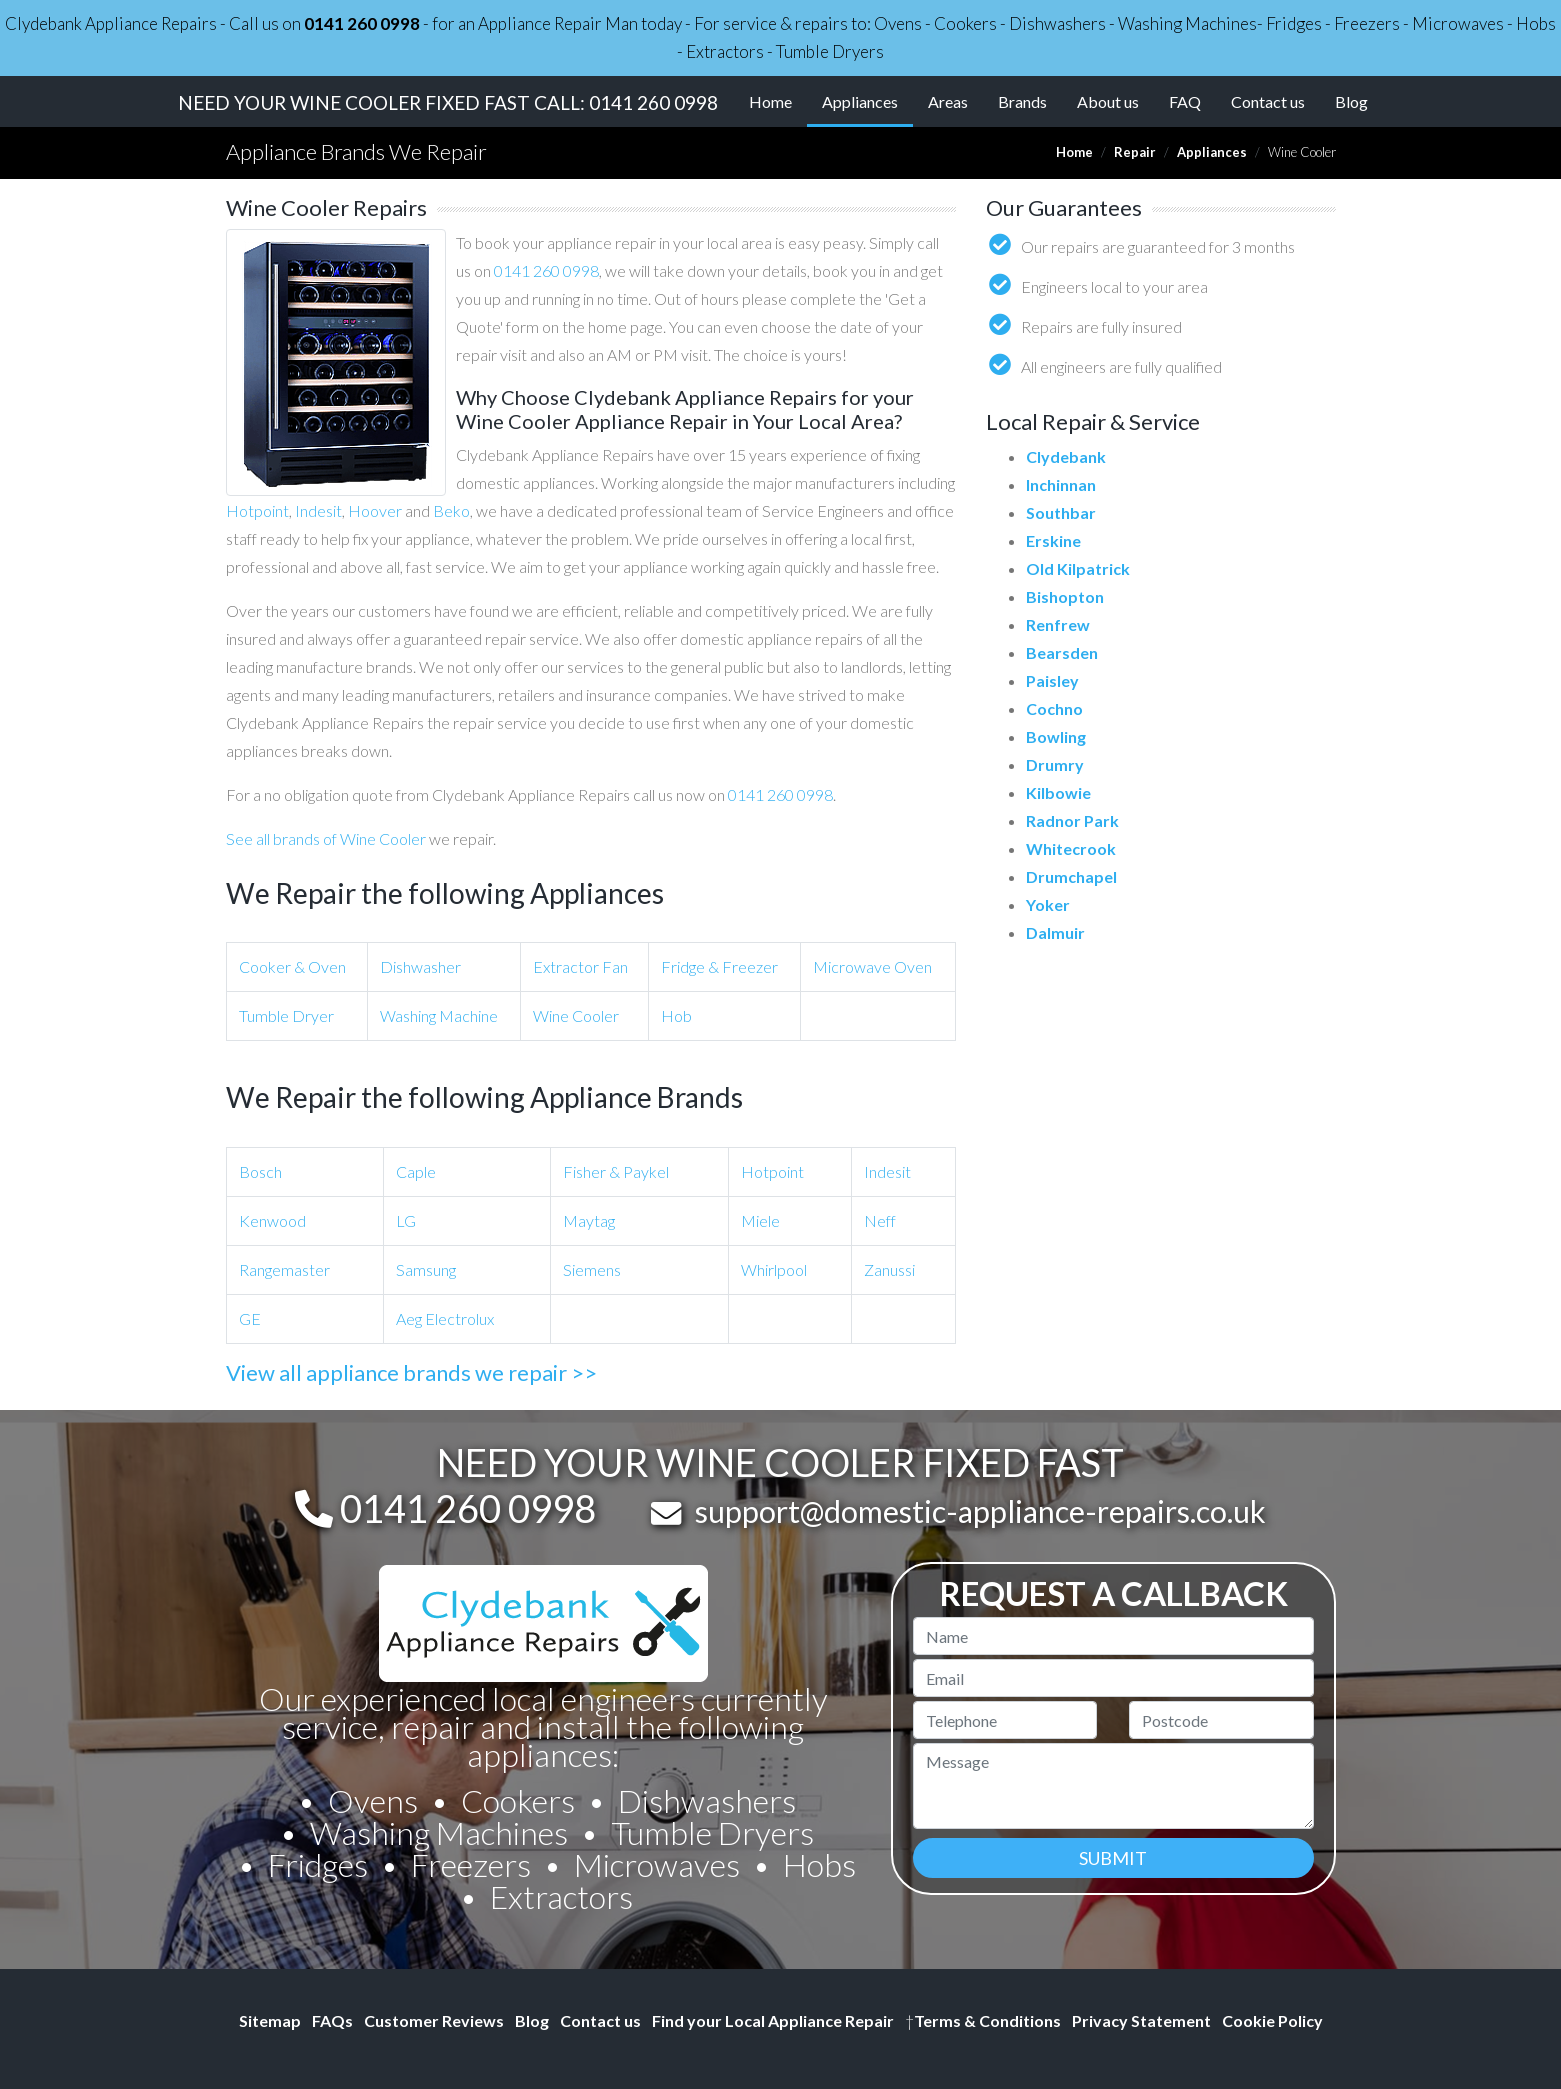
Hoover (375, 510)
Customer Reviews (434, 2020)
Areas (948, 101)
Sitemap (270, 2020)
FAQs (332, 2020)
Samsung (426, 1269)
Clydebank (1066, 456)
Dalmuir (1055, 932)
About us (1108, 101)
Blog (1351, 101)
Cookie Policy (1272, 2020)
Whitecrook (1071, 848)
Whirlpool (774, 1269)
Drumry (1055, 764)
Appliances (867, 100)
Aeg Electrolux (445, 1318)
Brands (1022, 101)
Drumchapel (1071, 876)
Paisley (1052, 680)
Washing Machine (439, 1015)
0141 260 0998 (362, 23)
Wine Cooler (576, 1015)
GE (250, 1318)
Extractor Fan (580, 966)
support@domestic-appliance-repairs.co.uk (980, 1511)
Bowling (1056, 736)
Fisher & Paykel (616, 1171)
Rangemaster (284, 1269)
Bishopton (1065, 596)
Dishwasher (420, 966)
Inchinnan (1061, 484)
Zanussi (889, 1269)
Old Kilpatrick (1078, 568)
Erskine (1053, 540)
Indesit (318, 510)
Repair (1135, 152)
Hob (676, 1015)
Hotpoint (257, 510)
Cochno (1054, 708)
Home (770, 101)
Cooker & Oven (292, 966)
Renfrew (1058, 624)
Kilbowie (1058, 792)
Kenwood (272, 1220)
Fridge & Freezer (719, 966)
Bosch (260, 1171)
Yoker (1048, 904)
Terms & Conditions (983, 2020)
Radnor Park (1072, 820)
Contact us (1268, 101)
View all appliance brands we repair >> (411, 1372)
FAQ (1185, 101)
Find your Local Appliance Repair (773, 2020)
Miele (760, 1220)
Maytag (589, 1220)
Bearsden (1062, 652)
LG (406, 1220)
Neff (880, 1220)
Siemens (592, 1269)
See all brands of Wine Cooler (326, 838)
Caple (416, 1171)
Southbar (1061, 512)
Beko (451, 510)
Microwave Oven (872, 966)
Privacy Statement (1141, 2020)
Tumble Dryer (286, 1015)
